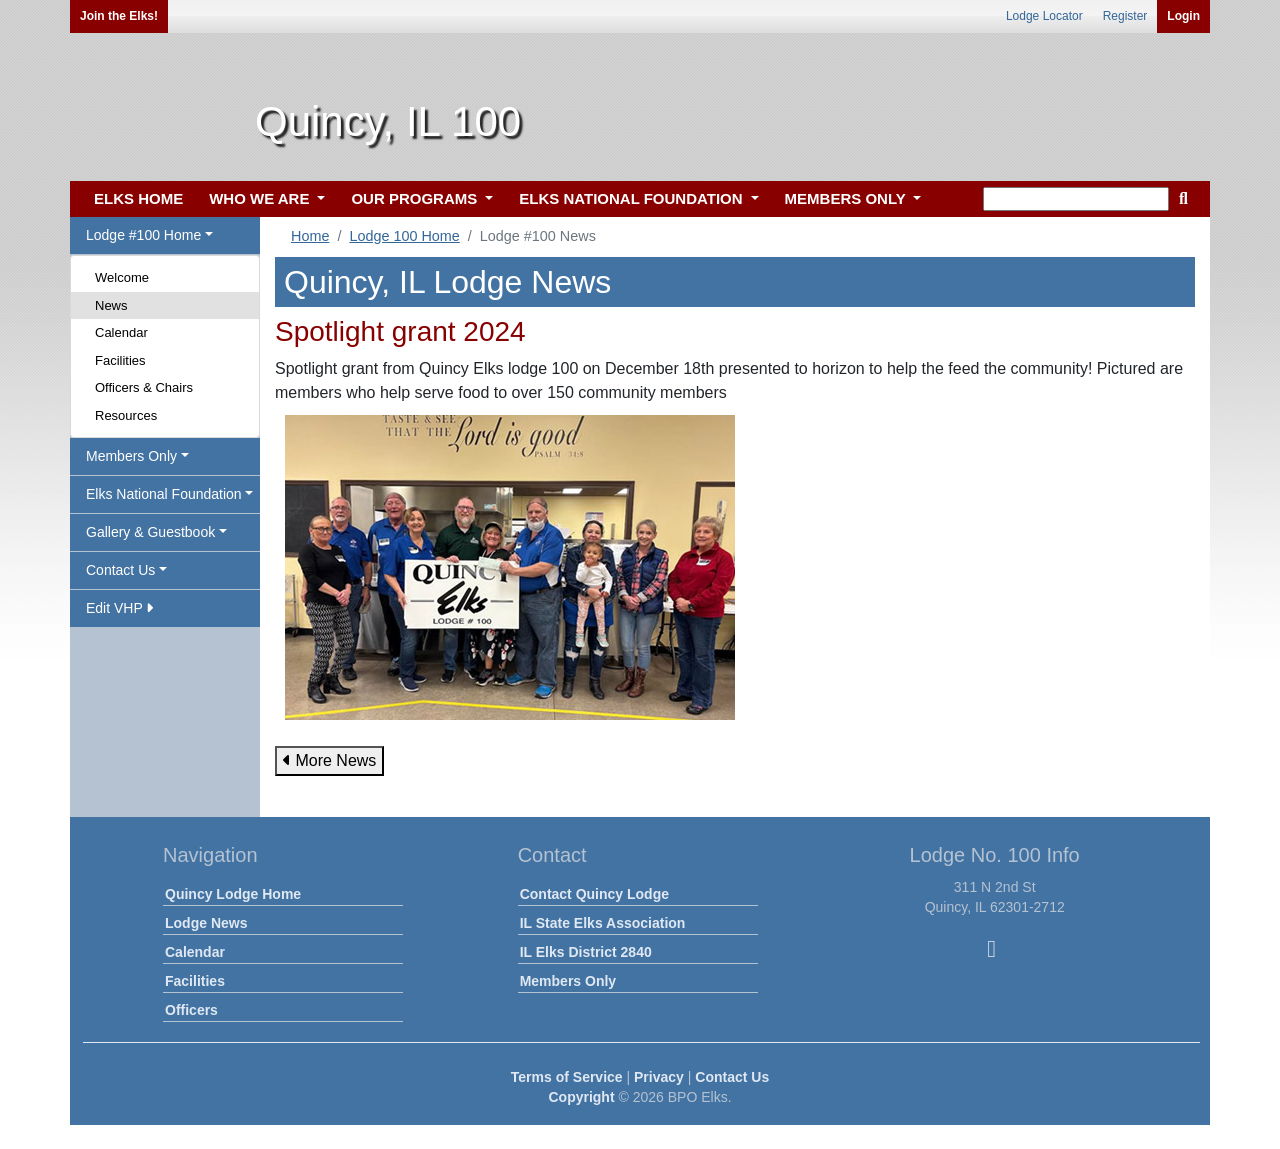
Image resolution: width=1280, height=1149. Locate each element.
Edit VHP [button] (119, 608)
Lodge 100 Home (404, 236)
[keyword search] (1076, 199)
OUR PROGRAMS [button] (416, 198)
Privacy (659, 1077)
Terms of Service (567, 1077)
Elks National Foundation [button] (164, 494)
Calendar (121, 332)
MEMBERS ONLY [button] (847, 198)
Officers (191, 1010)
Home (310, 236)
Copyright (581, 1097)
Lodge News (206, 923)
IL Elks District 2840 (586, 952)
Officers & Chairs (144, 387)
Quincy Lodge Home (233, 894)
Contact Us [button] (120, 570)
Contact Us (732, 1077)
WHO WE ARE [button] (261, 198)
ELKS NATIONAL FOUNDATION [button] (633, 198)
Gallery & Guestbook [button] (150, 532)
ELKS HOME (138, 198)
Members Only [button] (131, 456)
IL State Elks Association (603, 923)
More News (329, 760)
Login (1183, 16)
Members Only (568, 981)
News (111, 305)
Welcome (122, 277)
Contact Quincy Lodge (594, 894)
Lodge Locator (1044, 16)
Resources (126, 415)
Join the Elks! (119, 16)
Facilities (120, 360)
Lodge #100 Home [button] (143, 235)
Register (1125, 16)
